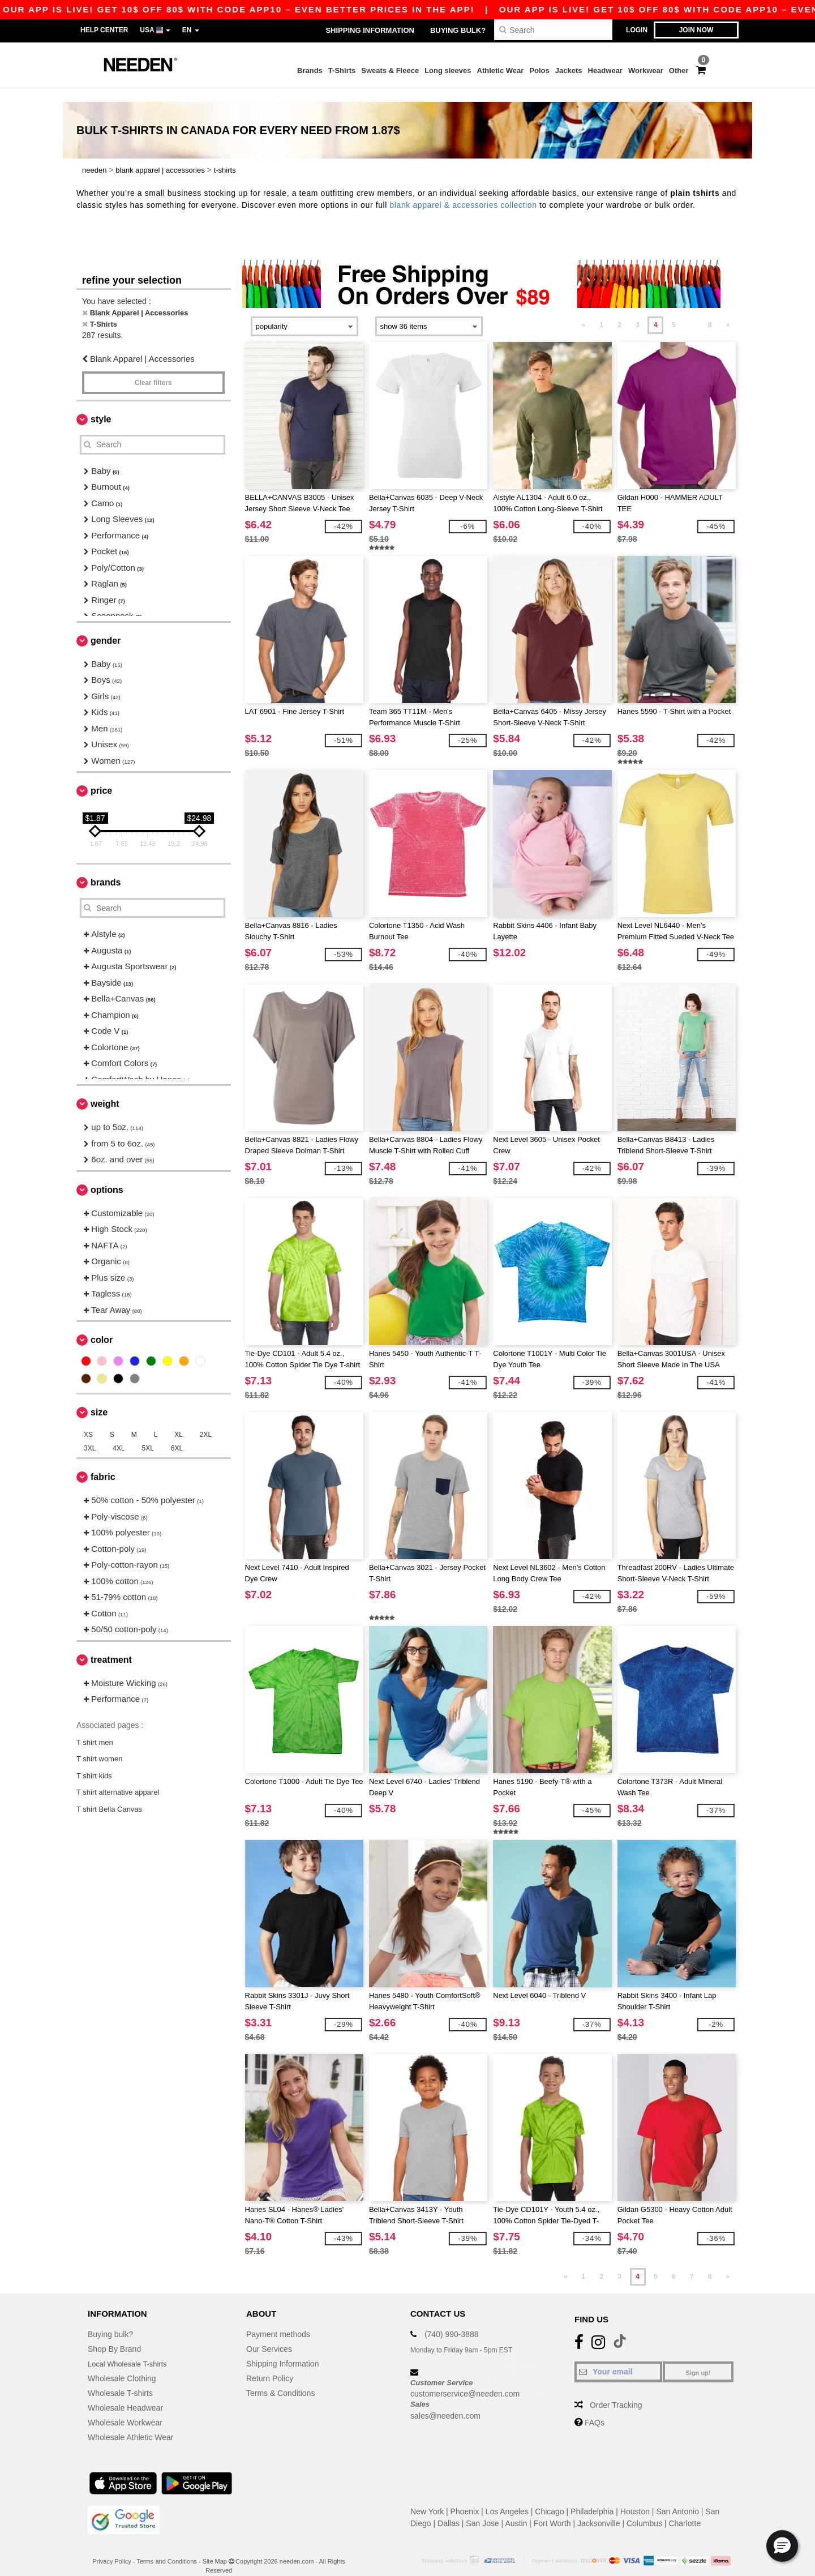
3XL (90, 1435)
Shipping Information (369, 30)
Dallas (448, 2509)
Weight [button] (105, 1090)
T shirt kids (94, 1761)
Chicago (549, 2497)
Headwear (605, 70)
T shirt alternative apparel (118, 1778)
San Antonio (677, 2497)
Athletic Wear (500, 70)
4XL (119, 1435)
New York (427, 2497)
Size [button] (99, 1398)
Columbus (644, 2509)
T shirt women (99, 1745)
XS (88, 1421)
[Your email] (618, 2357)
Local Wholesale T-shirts (131, 2349)
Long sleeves (447, 70)
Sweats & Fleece (390, 70)
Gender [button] (106, 626)
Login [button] (636, 30)
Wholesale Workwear (125, 2408)
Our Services (269, 2334)
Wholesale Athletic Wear (130, 2423)
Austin (516, 2509)
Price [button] (101, 777)
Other (679, 70)
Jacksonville (598, 2509)
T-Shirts (341, 70)
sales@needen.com (445, 2401)
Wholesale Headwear (125, 2393)
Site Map (215, 2547)
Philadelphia (592, 2497)
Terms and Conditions (166, 2547)
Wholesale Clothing (122, 2364)
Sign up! (698, 2358)
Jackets (568, 70)
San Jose (482, 2509)
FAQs (594, 2408)
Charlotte (684, 2509)
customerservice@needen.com (465, 2380)
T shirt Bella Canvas (109, 1795)
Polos (539, 70)
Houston (635, 2497)
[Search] (553, 30)
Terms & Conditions (280, 2379)
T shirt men (94, 1728)
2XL (206, 1421)
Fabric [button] (103, 1463)
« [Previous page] (584, 311)
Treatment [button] (111, 1645)
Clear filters (153, 369)
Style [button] (101, 405)
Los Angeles (507, 2497)
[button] (782, 2546)
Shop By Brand (114, 2334)
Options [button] (107, 1175)
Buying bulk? (458, 30)
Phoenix (465, 2497)
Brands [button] (106, 869)
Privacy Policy (111, 2547)
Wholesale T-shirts (120, 2379)
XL (178, 1421)
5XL (148, 1435)
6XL (177, 1435)
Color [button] (102, 1326)
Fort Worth (552, 2509)
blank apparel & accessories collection (463, 191)
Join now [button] (696, 30)
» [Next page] (728, 311)
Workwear (645, 70)
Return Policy (269, 2364)
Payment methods (278, 2320)
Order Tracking (616, 2390)
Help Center (104, 30)
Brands (310, 70)
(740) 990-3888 (451, 2320)
